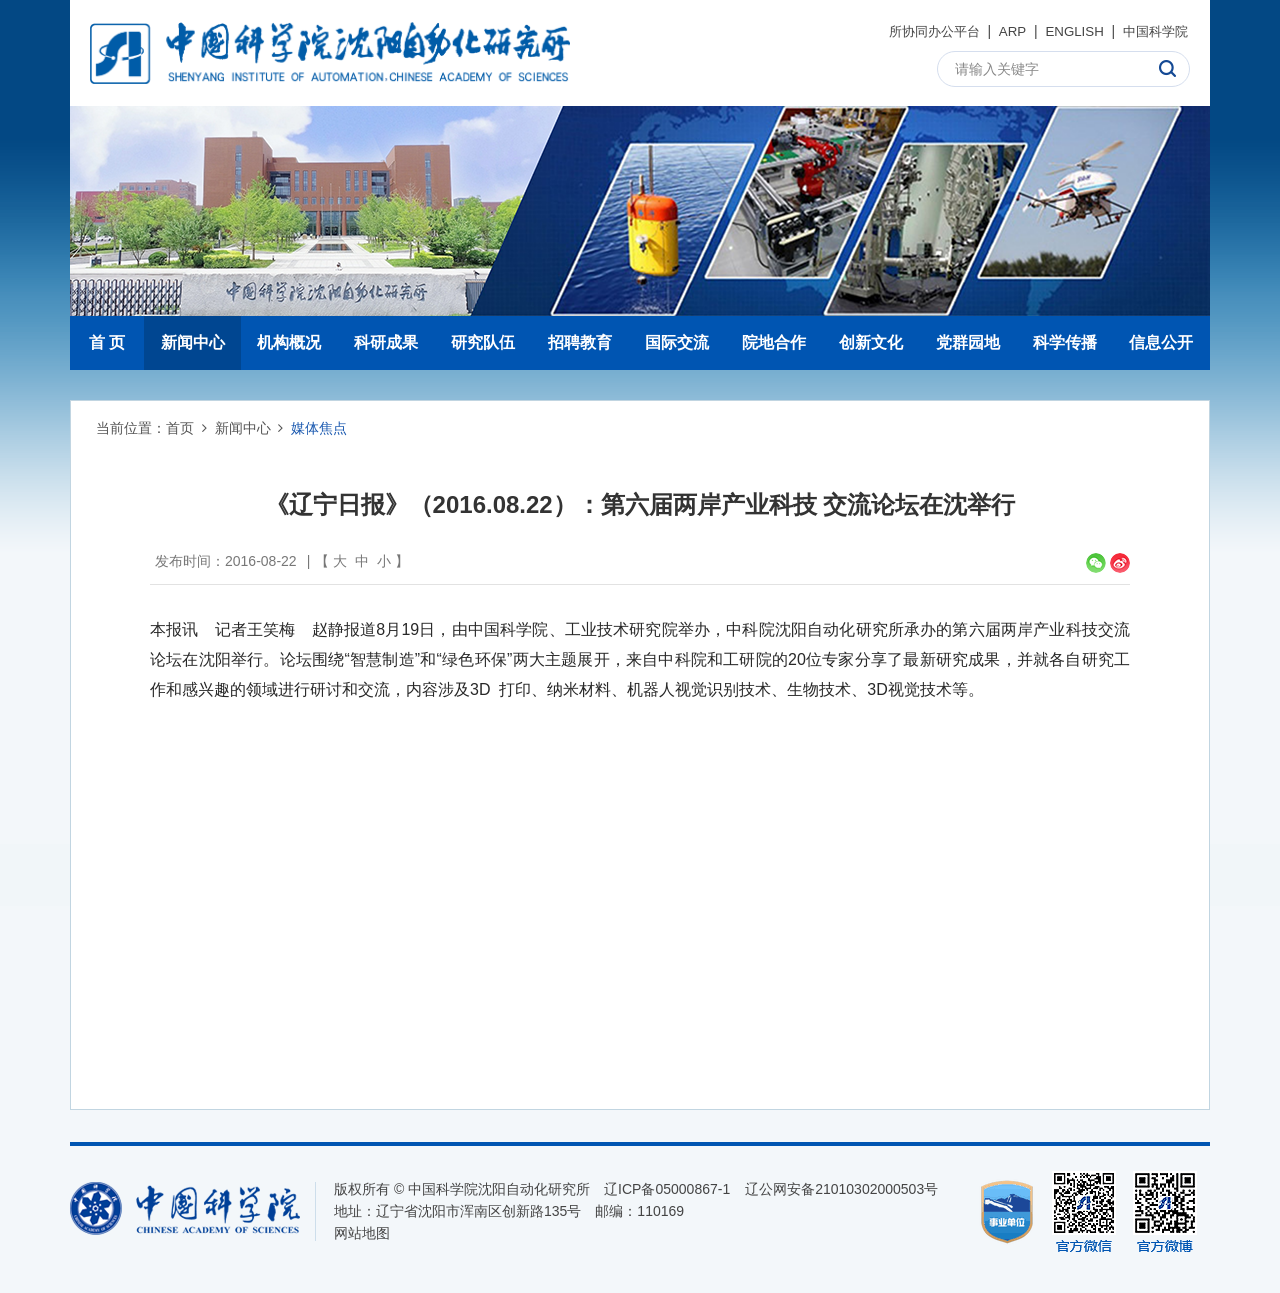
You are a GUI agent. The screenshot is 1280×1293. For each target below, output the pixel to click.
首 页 (107, 342)
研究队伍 (483, 342)
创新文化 (871, 342)
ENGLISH (1067, 31)
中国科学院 (1153, 31)
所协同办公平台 (921, 31)
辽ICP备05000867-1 (667, 1189)
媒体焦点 (319, 428)
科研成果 (386, 342)
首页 (180, 428)
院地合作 (774, 342)
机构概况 (289, 342)
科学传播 (1065, 342)
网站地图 (362, 1233)
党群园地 (968, 342)
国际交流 (677, 342)
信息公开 (1161, 342)
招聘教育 (580, 342)
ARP (1004, 31)
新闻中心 (193, 342)
